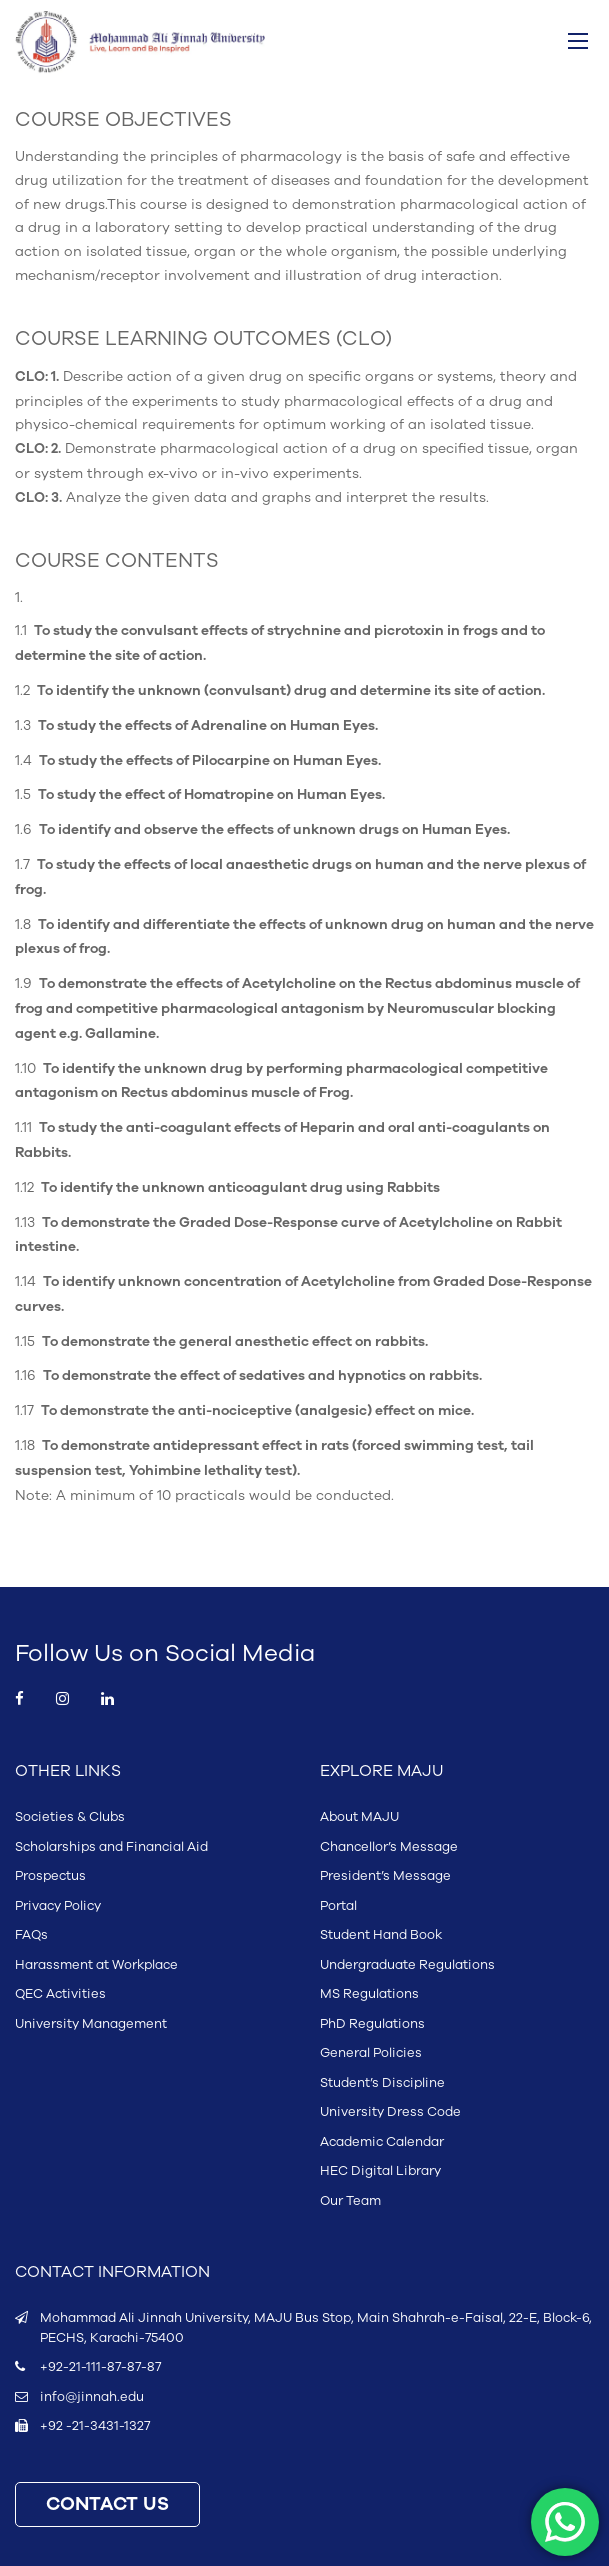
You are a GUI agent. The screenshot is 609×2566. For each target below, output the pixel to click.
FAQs (31, 1935)
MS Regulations (369, 1994)
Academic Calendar (382, 2142)
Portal (338, 1906)
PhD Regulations (372, 2024)
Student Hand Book (381, 1935)
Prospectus (50, 1876)
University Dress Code (390, 2112)
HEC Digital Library (380, 2171)
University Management (91, 2024)
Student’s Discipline (382, 2083)
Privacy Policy (58, 1906)
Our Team (350, 2201)
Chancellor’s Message (389, 1847)
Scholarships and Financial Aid (111, 1847)
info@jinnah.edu (92, 2397)
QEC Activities (60, 1994)
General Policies (371, 2053)
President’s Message (385, 1876)
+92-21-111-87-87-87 (100, 2367)
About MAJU (359, 1817)
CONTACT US (107, 2504)
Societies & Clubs (70, 1817)
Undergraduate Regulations (407, 1965)
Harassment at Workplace (96, 1965)
